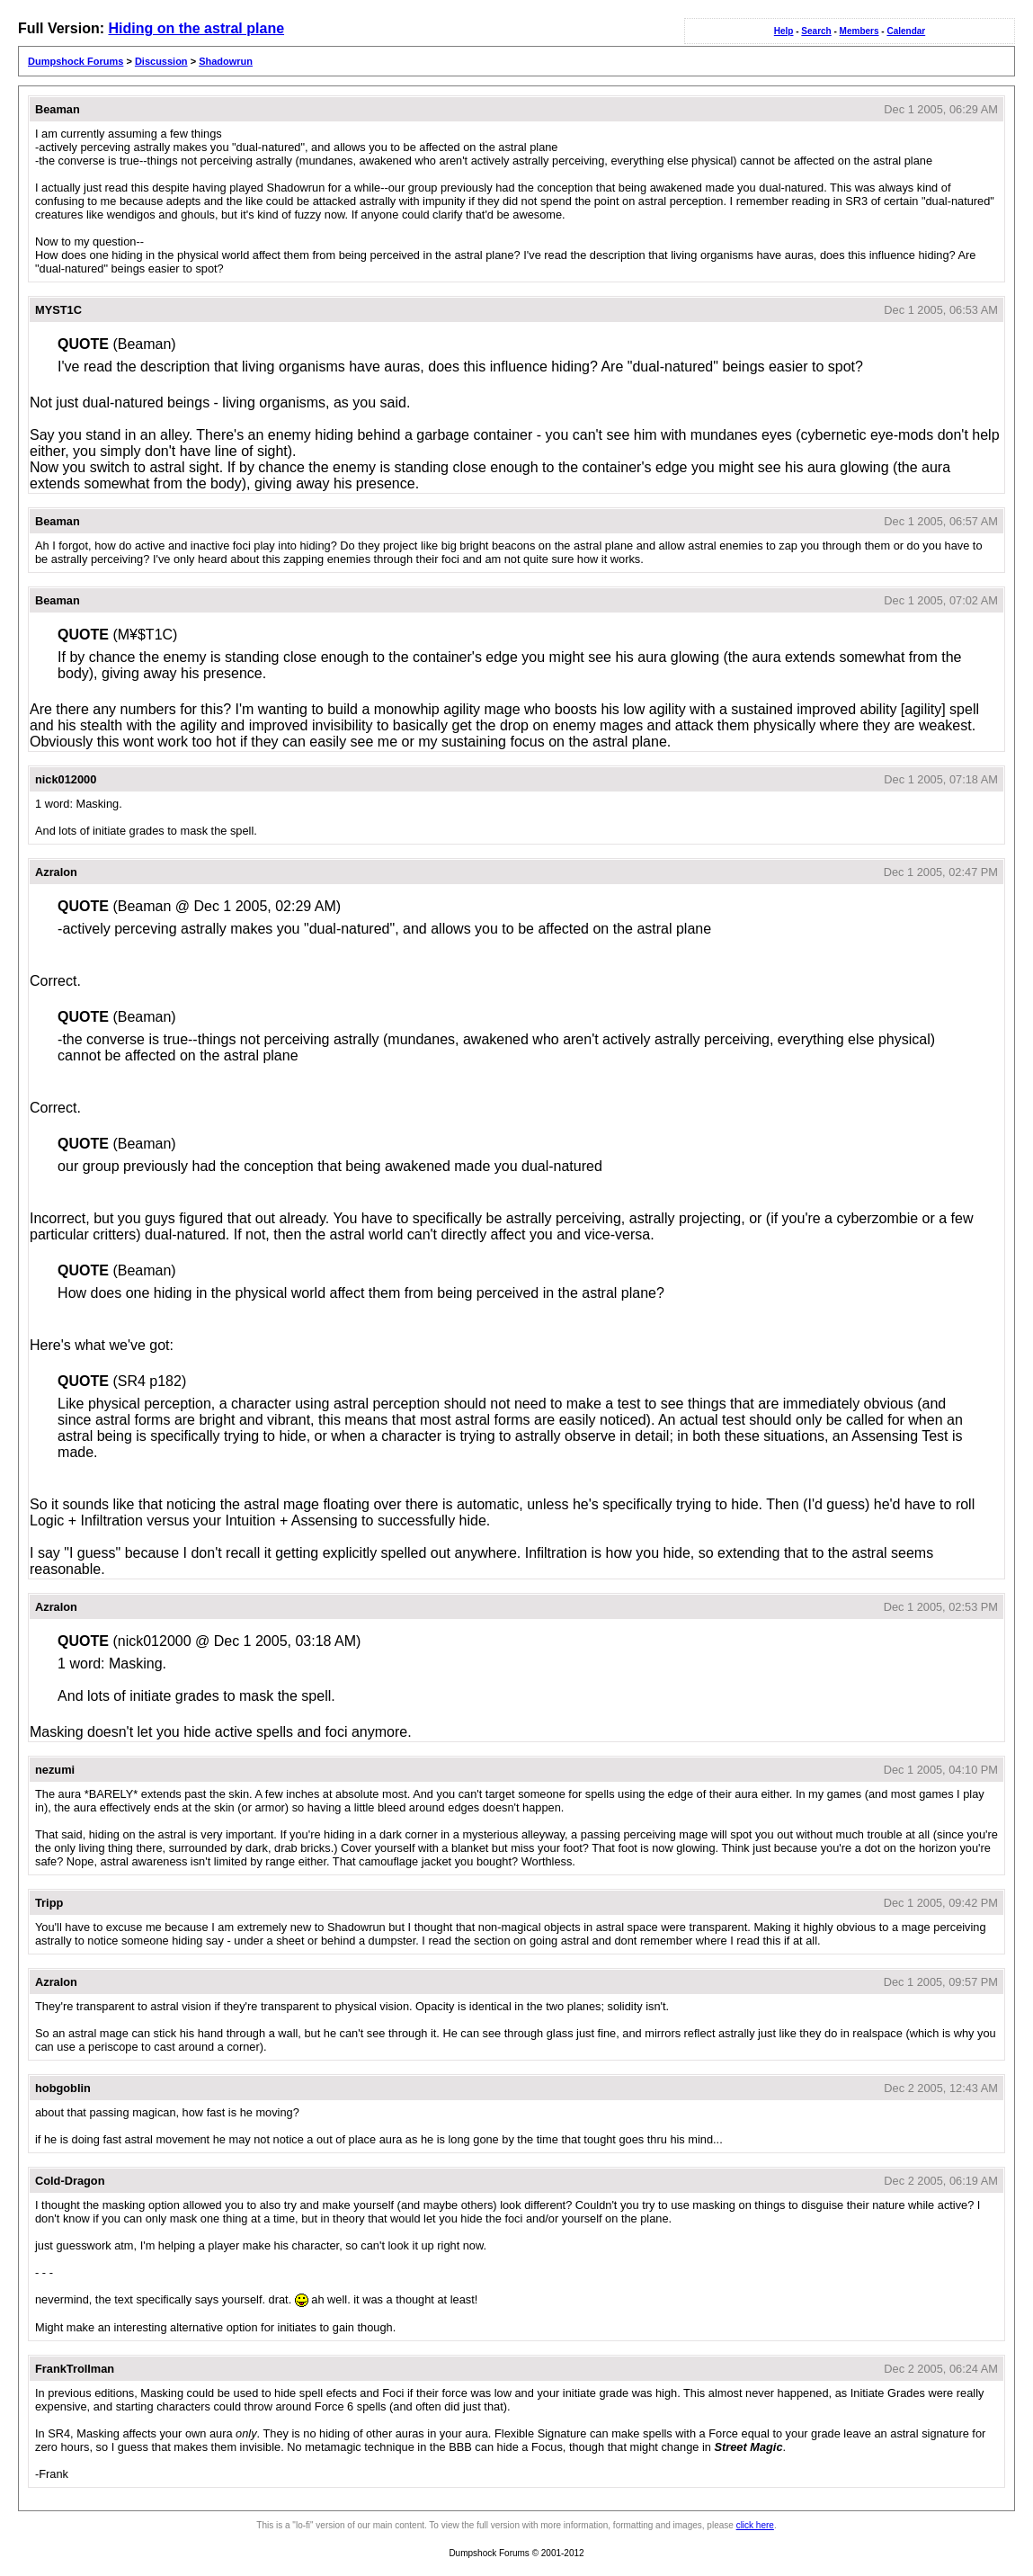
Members (859, 31)
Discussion (161, 61)
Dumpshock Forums (75, 61)
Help (784, 31)
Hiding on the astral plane (196, 28)
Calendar (905, 31)
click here (755, 2525)
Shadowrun (226, 61)
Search (816, 31)
